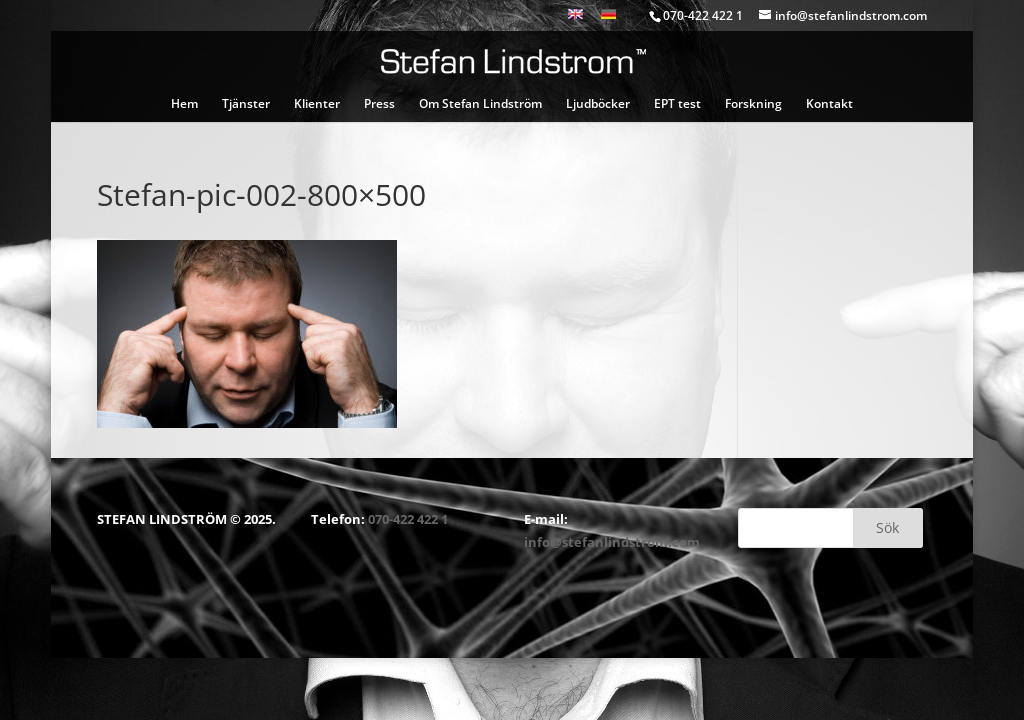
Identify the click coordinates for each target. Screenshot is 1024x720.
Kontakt (829, 104)
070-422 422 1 (408, 519)
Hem (184, 104)
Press (379, 104)
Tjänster (246, 104)
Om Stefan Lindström (480, 104)
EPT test (677, 104)
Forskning (753, 104)
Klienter (317, 104)
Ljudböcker (598, 104)
